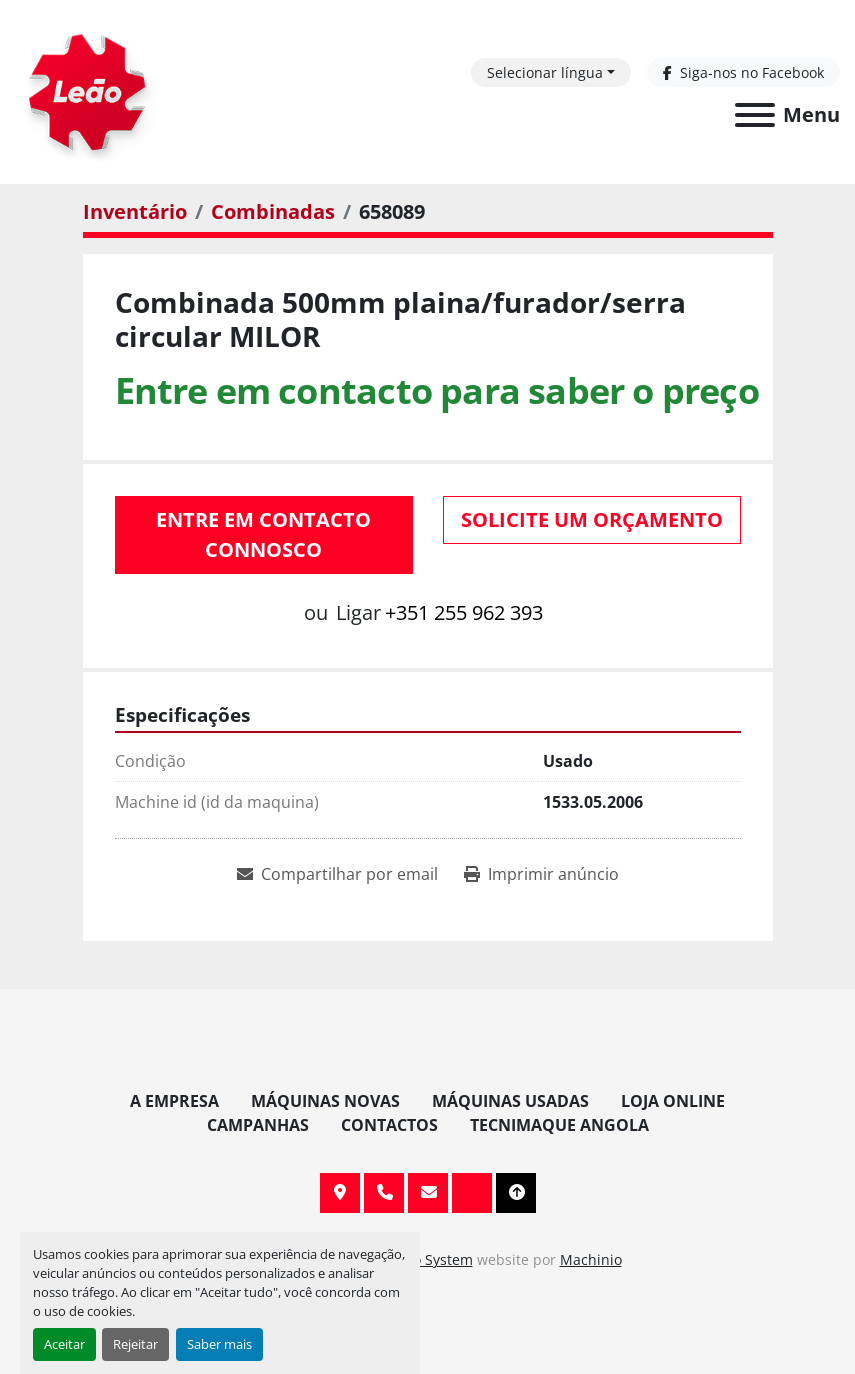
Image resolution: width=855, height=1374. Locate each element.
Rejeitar (135, 1344)
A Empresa (174, 1101)
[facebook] (743, 72)
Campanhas (258, 1125)
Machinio (591, 1259)
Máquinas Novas (325, 1101)
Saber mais (219, 1344)
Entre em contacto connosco (263, 534)
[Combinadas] (273, 211)
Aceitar (64, 1344)
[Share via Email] (337, 874)
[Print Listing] (541, 874)
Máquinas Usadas (510, 1101)
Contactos (389, 1125)
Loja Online (673, 1101)
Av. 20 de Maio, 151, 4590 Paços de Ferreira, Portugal (340, 1193)
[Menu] (755, 115)
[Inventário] (135, 211)
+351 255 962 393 (464, 612)
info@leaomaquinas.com (428, 1193)
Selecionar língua (545, 72)
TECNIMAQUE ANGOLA (559, 1125)
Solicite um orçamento (592, 519)
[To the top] (516, 1193)
